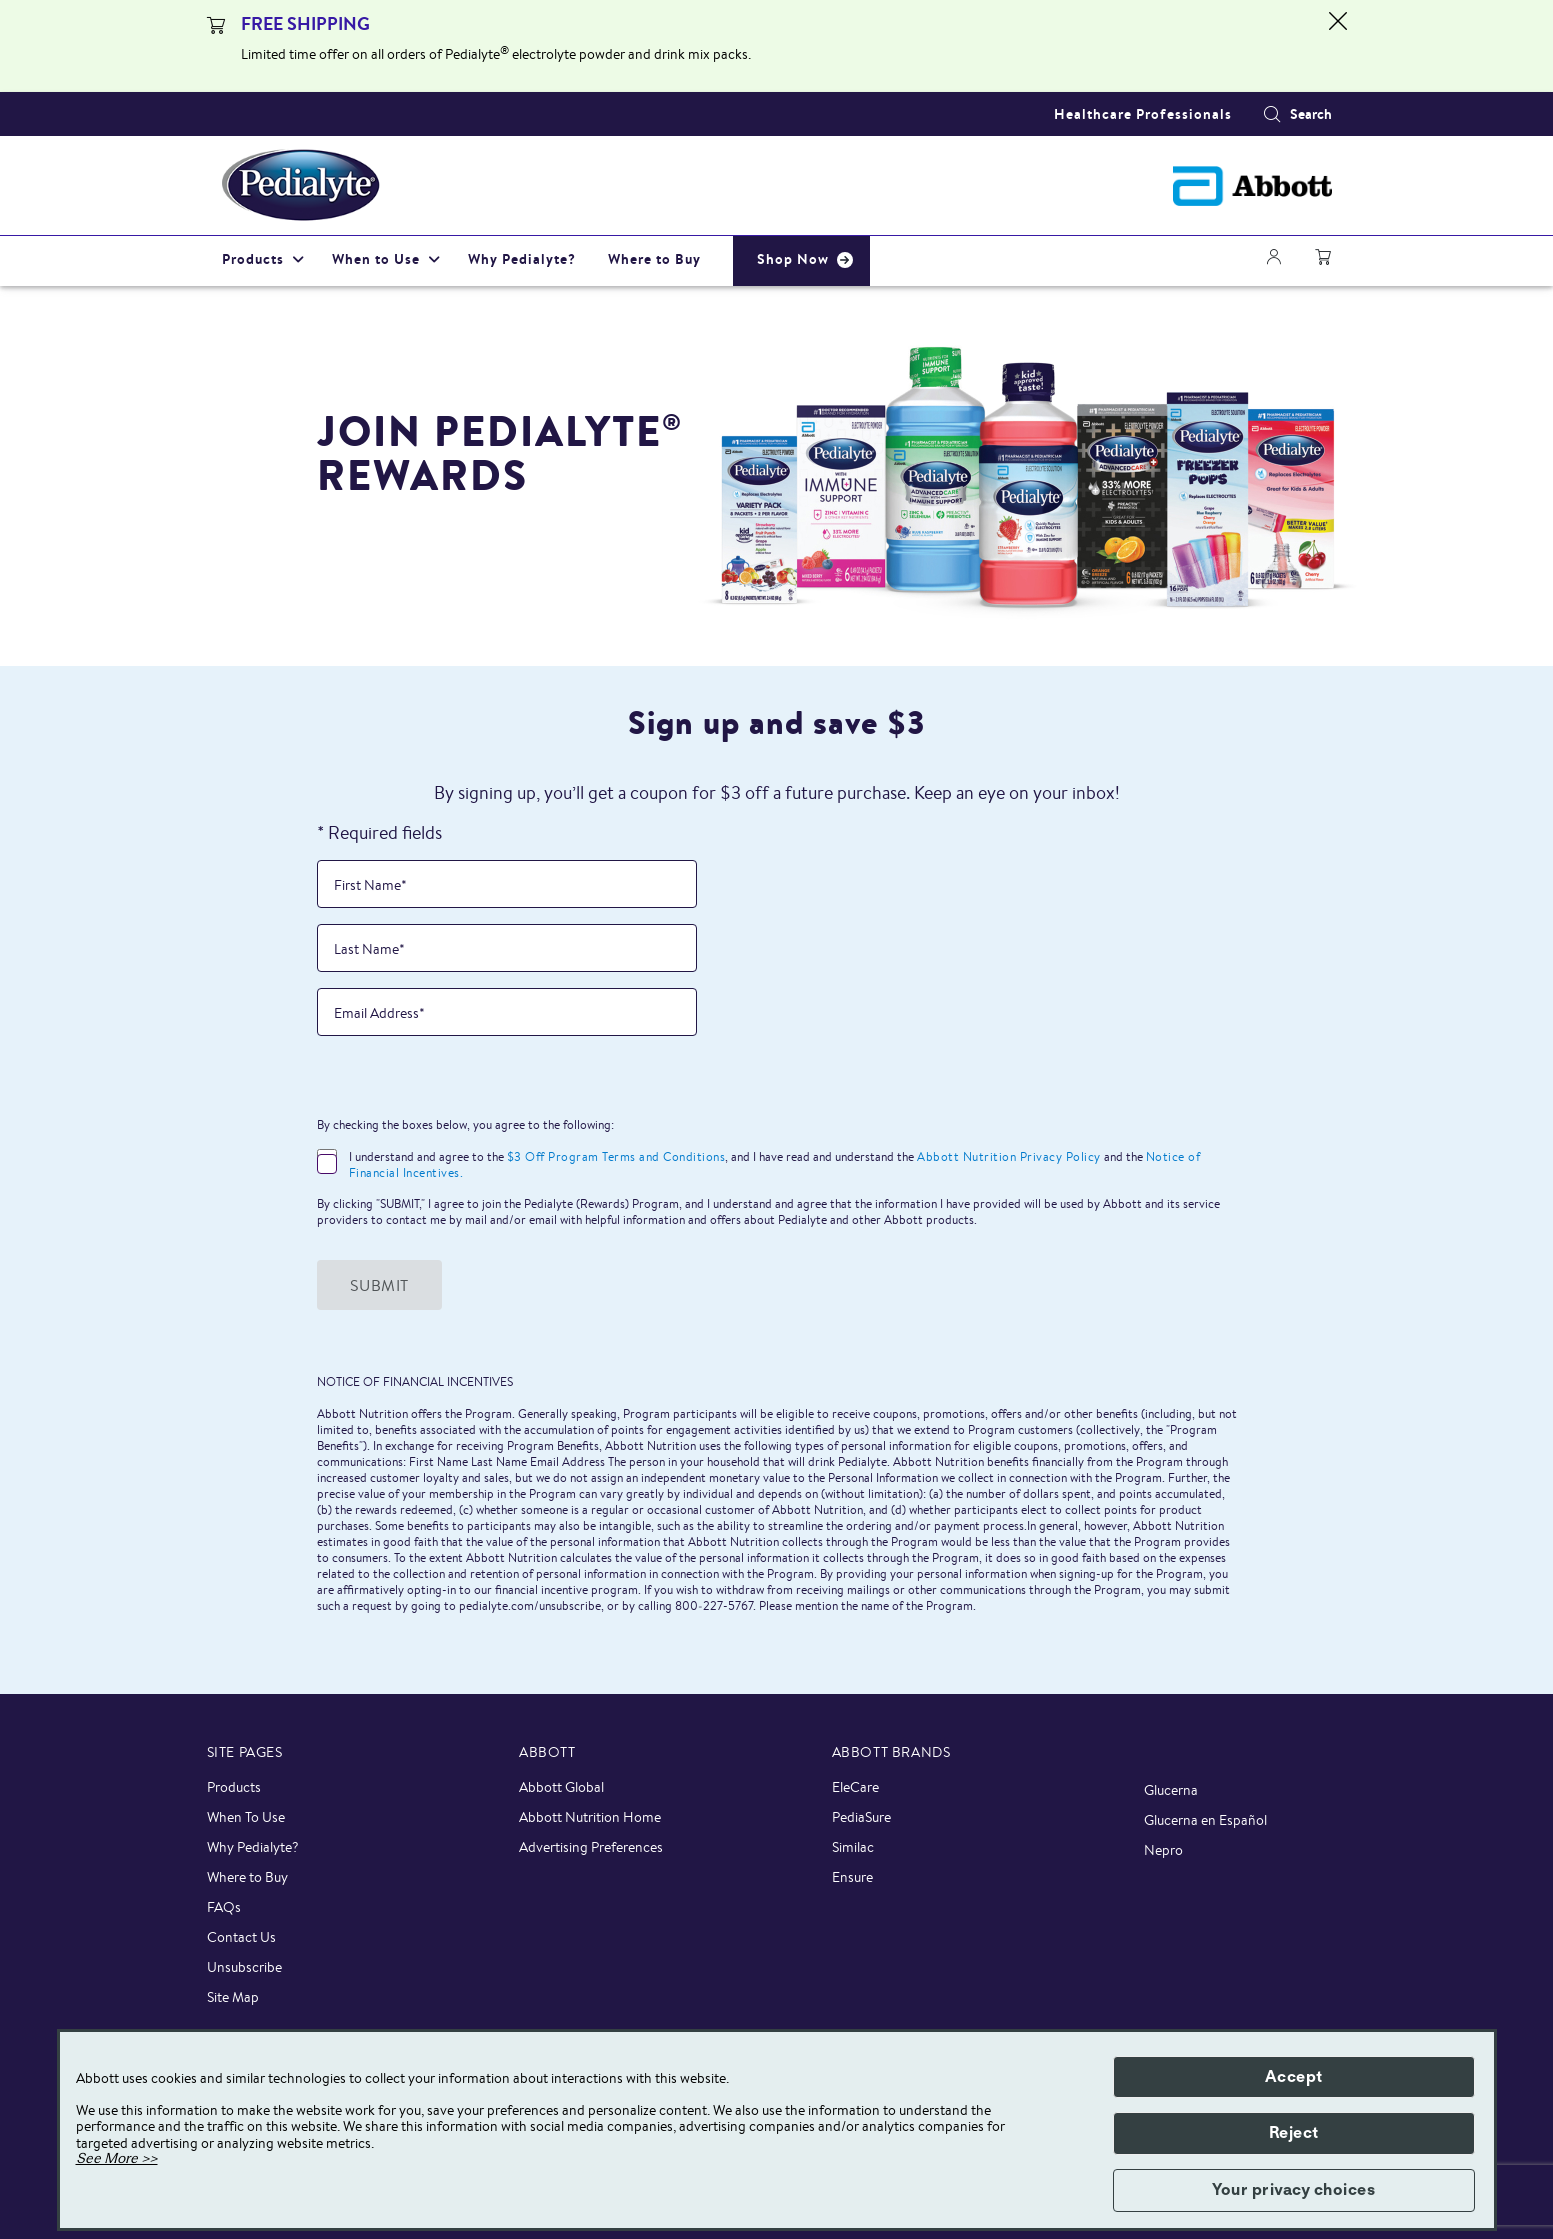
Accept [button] (1294, 2077)
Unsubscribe (244, 1967)
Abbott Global (561, 1787)
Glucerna (1171, 1790)
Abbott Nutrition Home (590, 1817)
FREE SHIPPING (305, 23)
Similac (853, 1847)
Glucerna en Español (1205, 1820)
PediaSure (861, 1817)
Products (234, 1787)
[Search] (1272, 114)
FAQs (224, 1907)
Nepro (1163, 1850)
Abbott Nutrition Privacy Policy (1009, 1156)
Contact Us (241, 1937)
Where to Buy (247, 1877)
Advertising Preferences (591, 1847)
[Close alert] (1338, 46)
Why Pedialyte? (253, 1847)
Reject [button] (1294, 2133)
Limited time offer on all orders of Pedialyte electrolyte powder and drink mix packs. (496, 54)
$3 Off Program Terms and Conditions (616, 1156)
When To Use (246, 1817)
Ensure (852, 1877)
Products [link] (253, 259)
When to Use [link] (376, 259)
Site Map (233, 1997)
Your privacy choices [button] (1293, 2190)
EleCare (855, 1787)
